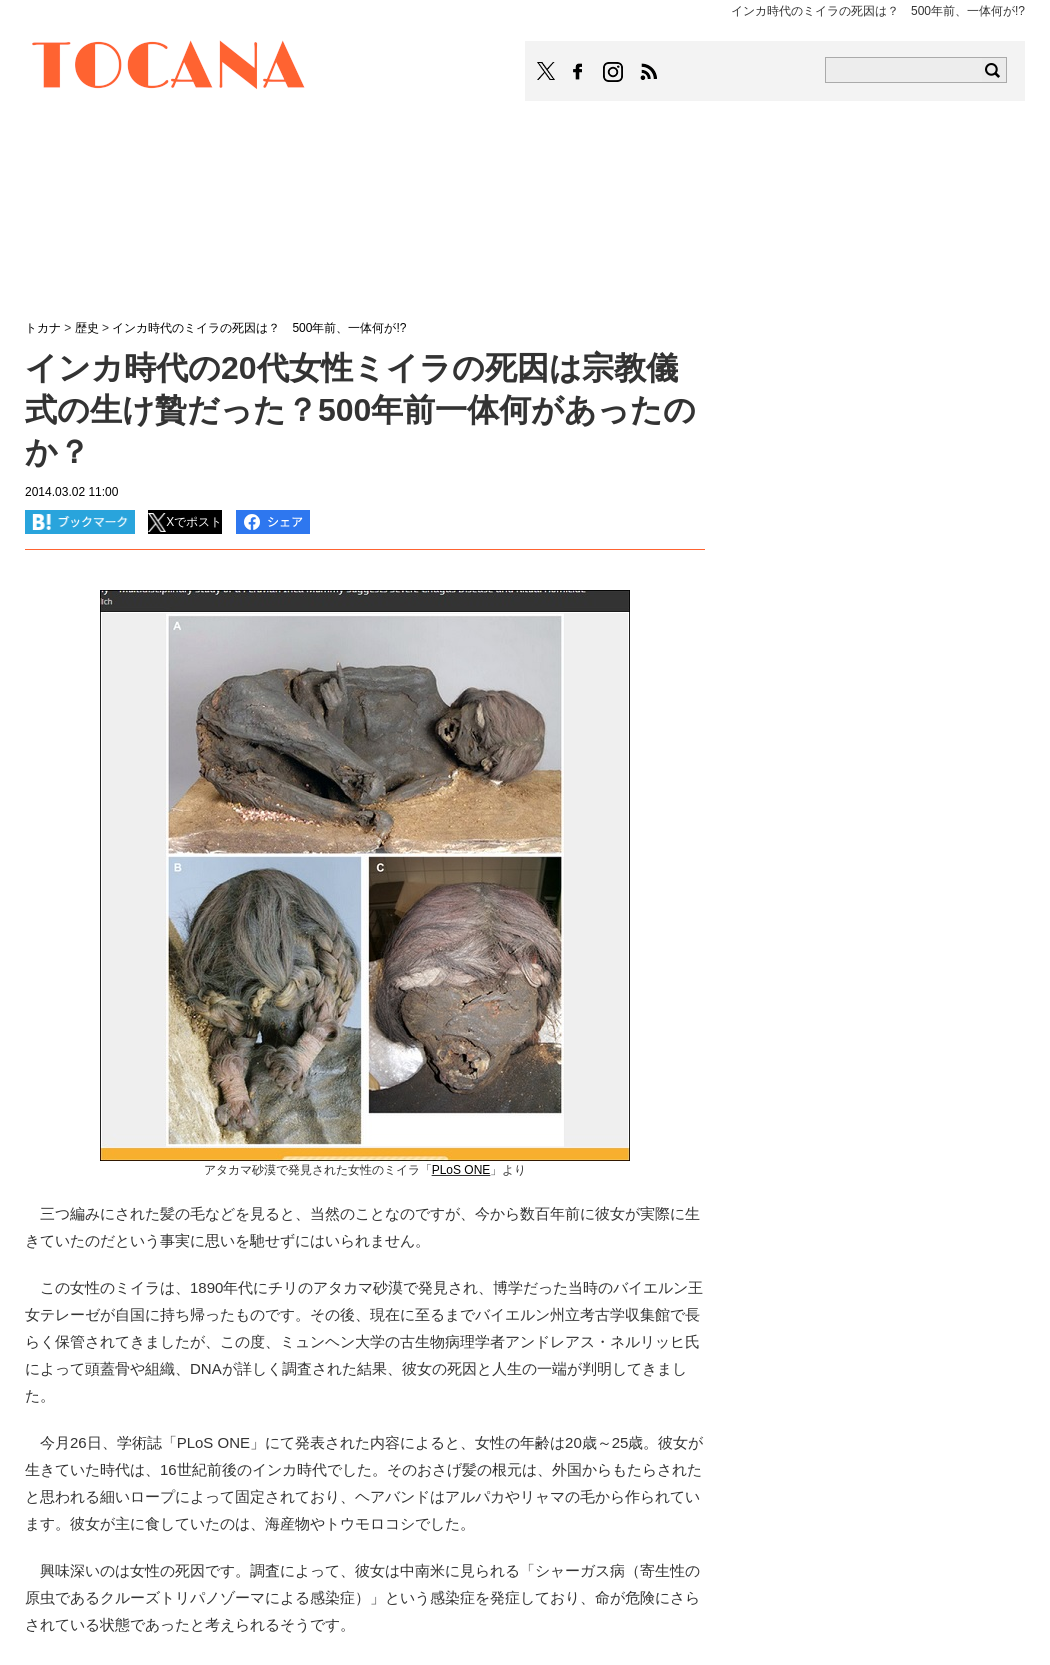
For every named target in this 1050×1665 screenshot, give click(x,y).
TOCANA (169, 68)
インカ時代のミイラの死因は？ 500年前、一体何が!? (259, 328)
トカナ (43, 328)
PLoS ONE (461, 1170)
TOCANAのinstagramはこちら (614, 72)
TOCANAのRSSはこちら (649, 72)
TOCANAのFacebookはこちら (578, 72)
